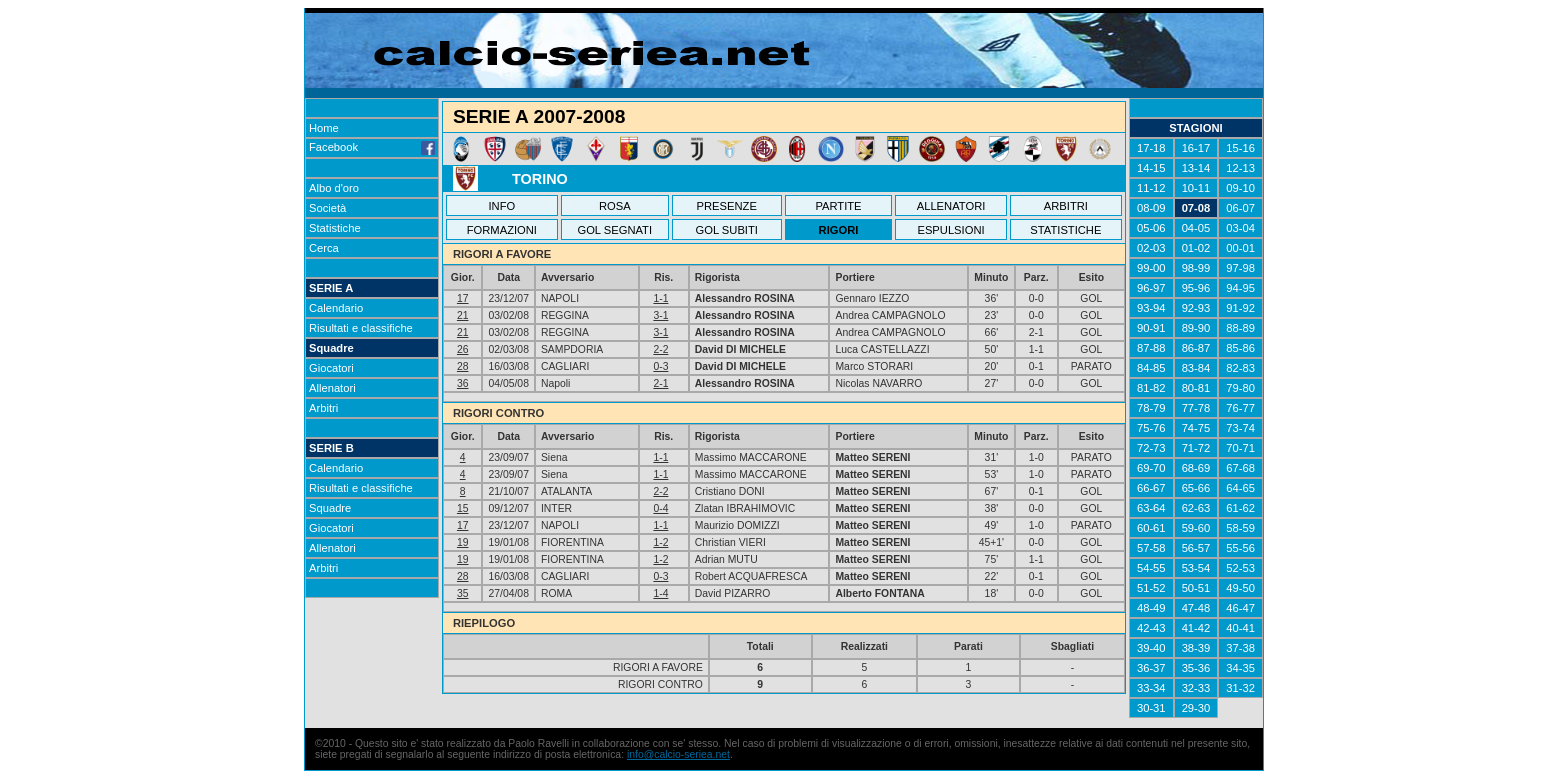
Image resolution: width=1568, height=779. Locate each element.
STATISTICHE (1065, 230)
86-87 (1196, 348)
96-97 (1151, 288)
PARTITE (838, 206)
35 (463, 593)
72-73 (1151, 448)
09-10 (1240, 188)
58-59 (1240, 528)
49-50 (1240, 588)
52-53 (1240, 568)
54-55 (1151, 568)
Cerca (324, 248)
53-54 (1196, 568)
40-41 (1240, 628)
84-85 (1151, 368)
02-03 (1151, 248)
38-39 (1196, 648)
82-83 (1240, 368)
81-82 (1151, 388)
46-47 (1240, 608)
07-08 (1196, 208)
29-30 (1196, 708)
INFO (502, 206)
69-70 (1151, 468)
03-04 (1240, 228)
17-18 (1151, 148)
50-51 (1196, 588)
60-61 (1151, 528)
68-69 (1196, 468)
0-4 (660, 508)
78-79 (1151, 408)
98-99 (1196, 268)
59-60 (1196, 528)
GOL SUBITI (727, 230)
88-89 (1240, 328)
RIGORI (839, 230)
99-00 (1151, 268)
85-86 (1240, 348)
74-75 (1196, 428)
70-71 (1240, 448)
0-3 (660, 366)
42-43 (1151, 628)
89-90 (1196, 328)
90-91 (1151, 328)
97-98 (1240, 268)
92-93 (1196, 308)
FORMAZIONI (502, 230)
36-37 (1151, 668)
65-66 (1196, 488)
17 (463, 298)
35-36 (1196, 668)
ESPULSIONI (950, 230)
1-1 (660, 298)
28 (463, 366)
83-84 (1196, 368)
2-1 (660, 383)
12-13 (1240, 168)
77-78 (1196, 408)
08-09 (1151, 208)
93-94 (1151, 308)
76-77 (1240, 408)
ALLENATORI (951, 206)
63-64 (1151, 508)
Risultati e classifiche (361, 328)
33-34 (1151, 688)
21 (463, 315)
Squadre (331, 348)
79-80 (1240, 388)
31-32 (1240, 688)
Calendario (336, 308)
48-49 (1151, 608)
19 (463, 542)
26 (463, 349)
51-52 (1151, 588)
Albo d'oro (334, 188)
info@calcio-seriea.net (678, 754)
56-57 (1196, 548)
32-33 (1196, 688)
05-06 (1151, 228)
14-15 (1151, 168)
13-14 (1196, 168)
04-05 (1196, 228)
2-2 (660, 349)
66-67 (1151, 488)
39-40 (1151, 648)
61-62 (1240, 508)
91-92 (1240, 308)
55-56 (1240, 548)
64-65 (1240, 488)
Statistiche (335, 228)
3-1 (660, 315)
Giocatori (331, 368)
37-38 (1240, 648)
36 (463, 383)
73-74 (1240, 428)
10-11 (1196, 188)
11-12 (1151, 188)
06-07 (1240, 208)
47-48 (1196, 608)
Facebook (372, 147)
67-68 (1240, 468)
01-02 (1196, 248)
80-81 (1196, 388)
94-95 (1240, 288)
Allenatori (332, 388)
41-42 (1196, 628)
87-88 (1151, 348)
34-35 (1240, 668)
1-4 (660, 593)
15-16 (1240, 148)
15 (463, 508)
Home (324, 128)
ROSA (615, 206)
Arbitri (323, 408)
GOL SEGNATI (614, 230)
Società (327, 208)
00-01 (1240, 248)
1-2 (660, 542)
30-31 (1151, 708)
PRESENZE (727, 206)
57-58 (1151, 548)
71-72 (1196, 448)
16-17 (1196, 148)
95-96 (1196, 288)
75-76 (1151, 428)
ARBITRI (1066, 206)
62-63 (1196, 508)
